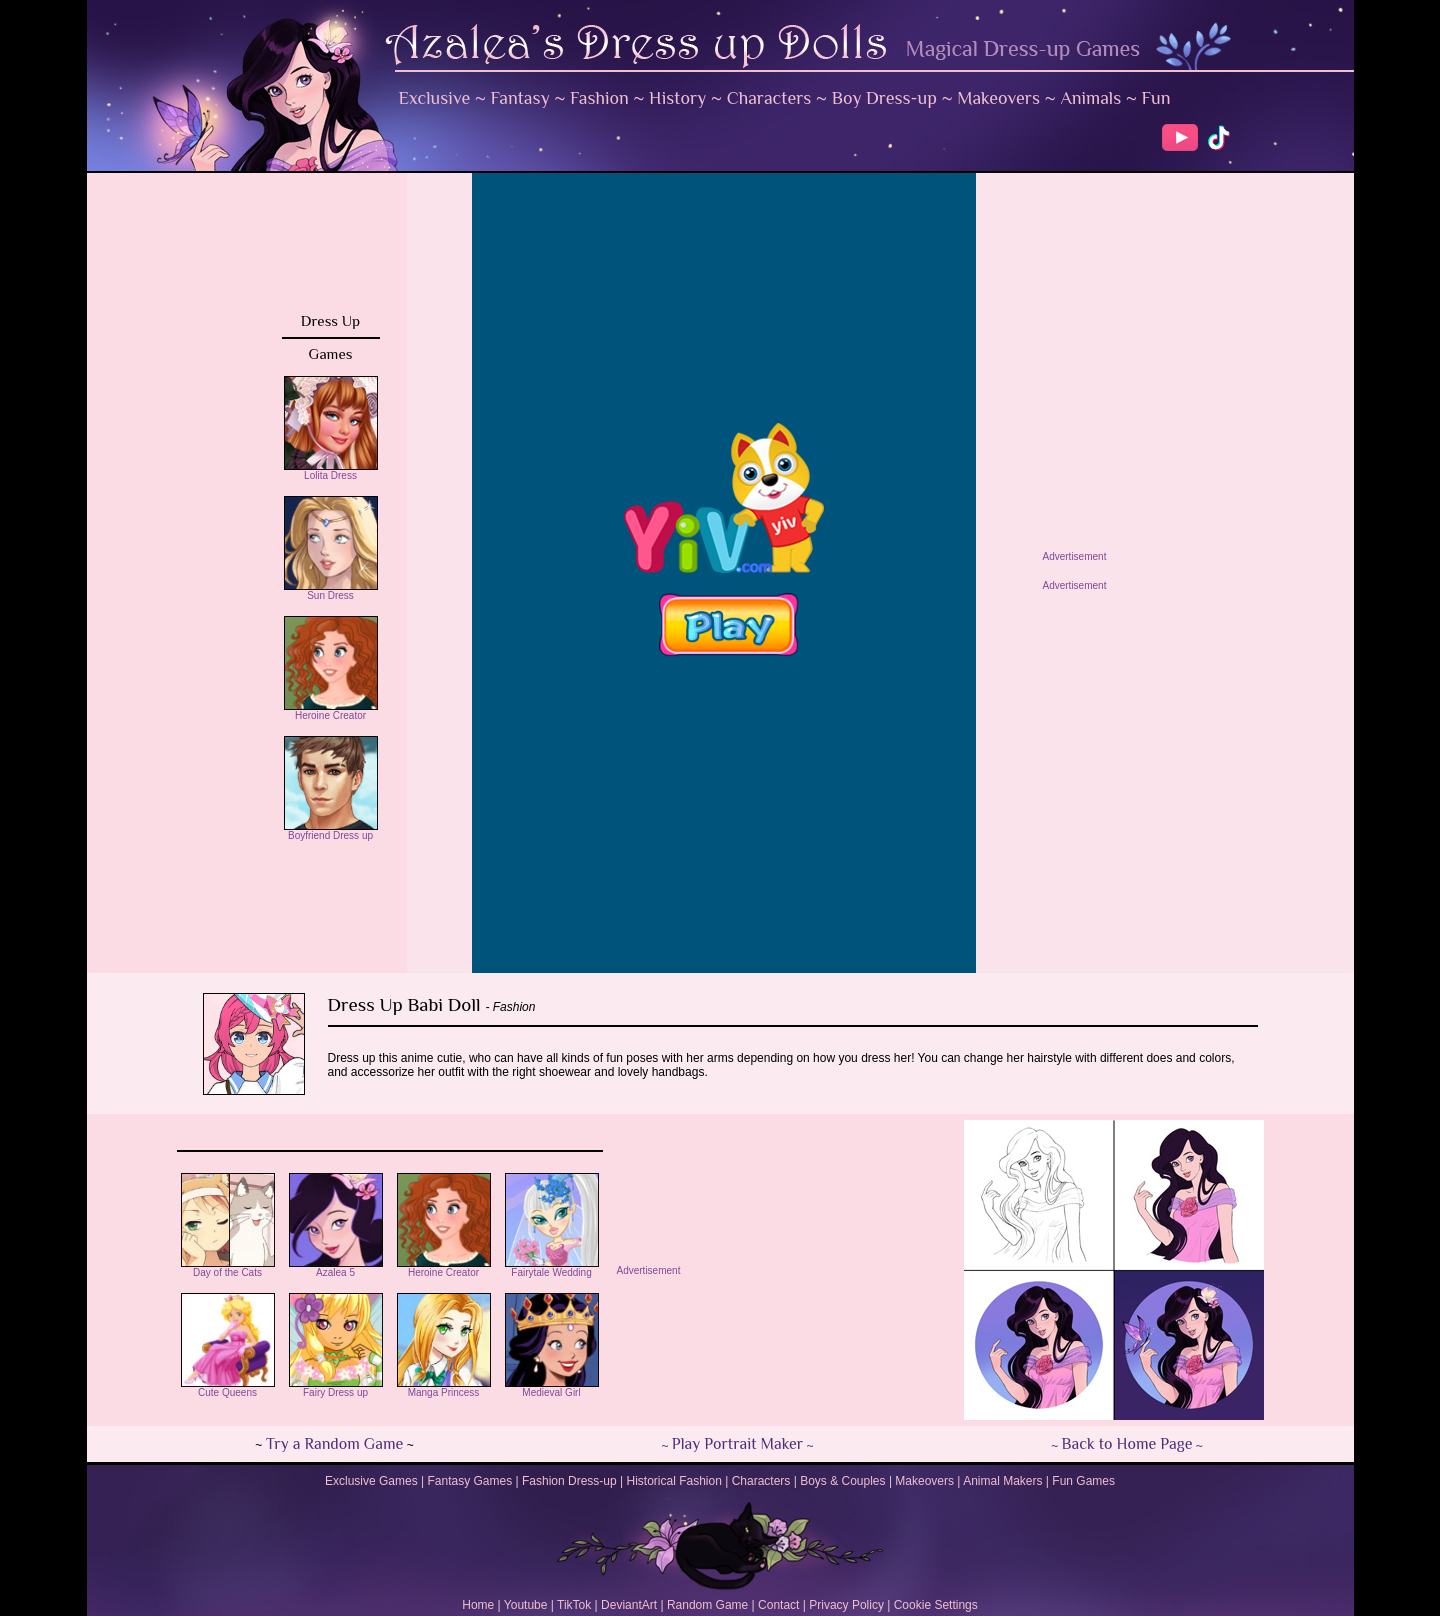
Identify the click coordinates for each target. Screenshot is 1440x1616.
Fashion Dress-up (569, 1481)
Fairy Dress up (336, 1388)
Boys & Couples (842, 1481)
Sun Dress (331, 591)
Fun (1156, 98)
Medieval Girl (552, 1388)
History (677, 98)
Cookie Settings (936, 1605)
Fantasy (520, 98)
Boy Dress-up (884, 98)
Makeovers (998, 98)
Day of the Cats (228, 1268)
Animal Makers (1002, 1481)
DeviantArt (629, 1605)
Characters (769, 98)
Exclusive (435, 98)
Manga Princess (444, 1388)
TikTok (574, 1605)
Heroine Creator (331, 711)
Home (478, 1605)
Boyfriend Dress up (331, 831)
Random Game (707, 1605)
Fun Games (1083, 1481)
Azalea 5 (336, 1268)
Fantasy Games (469, 1481)
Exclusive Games (371, 1481)
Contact (778, 1605)
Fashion (599, 98)
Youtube (526, 1605)
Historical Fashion (674, 1481)
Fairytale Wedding (552, 1268)
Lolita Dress (331, 471)
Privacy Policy (846, 1605)
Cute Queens (228, 1388)
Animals (1090, 98)
